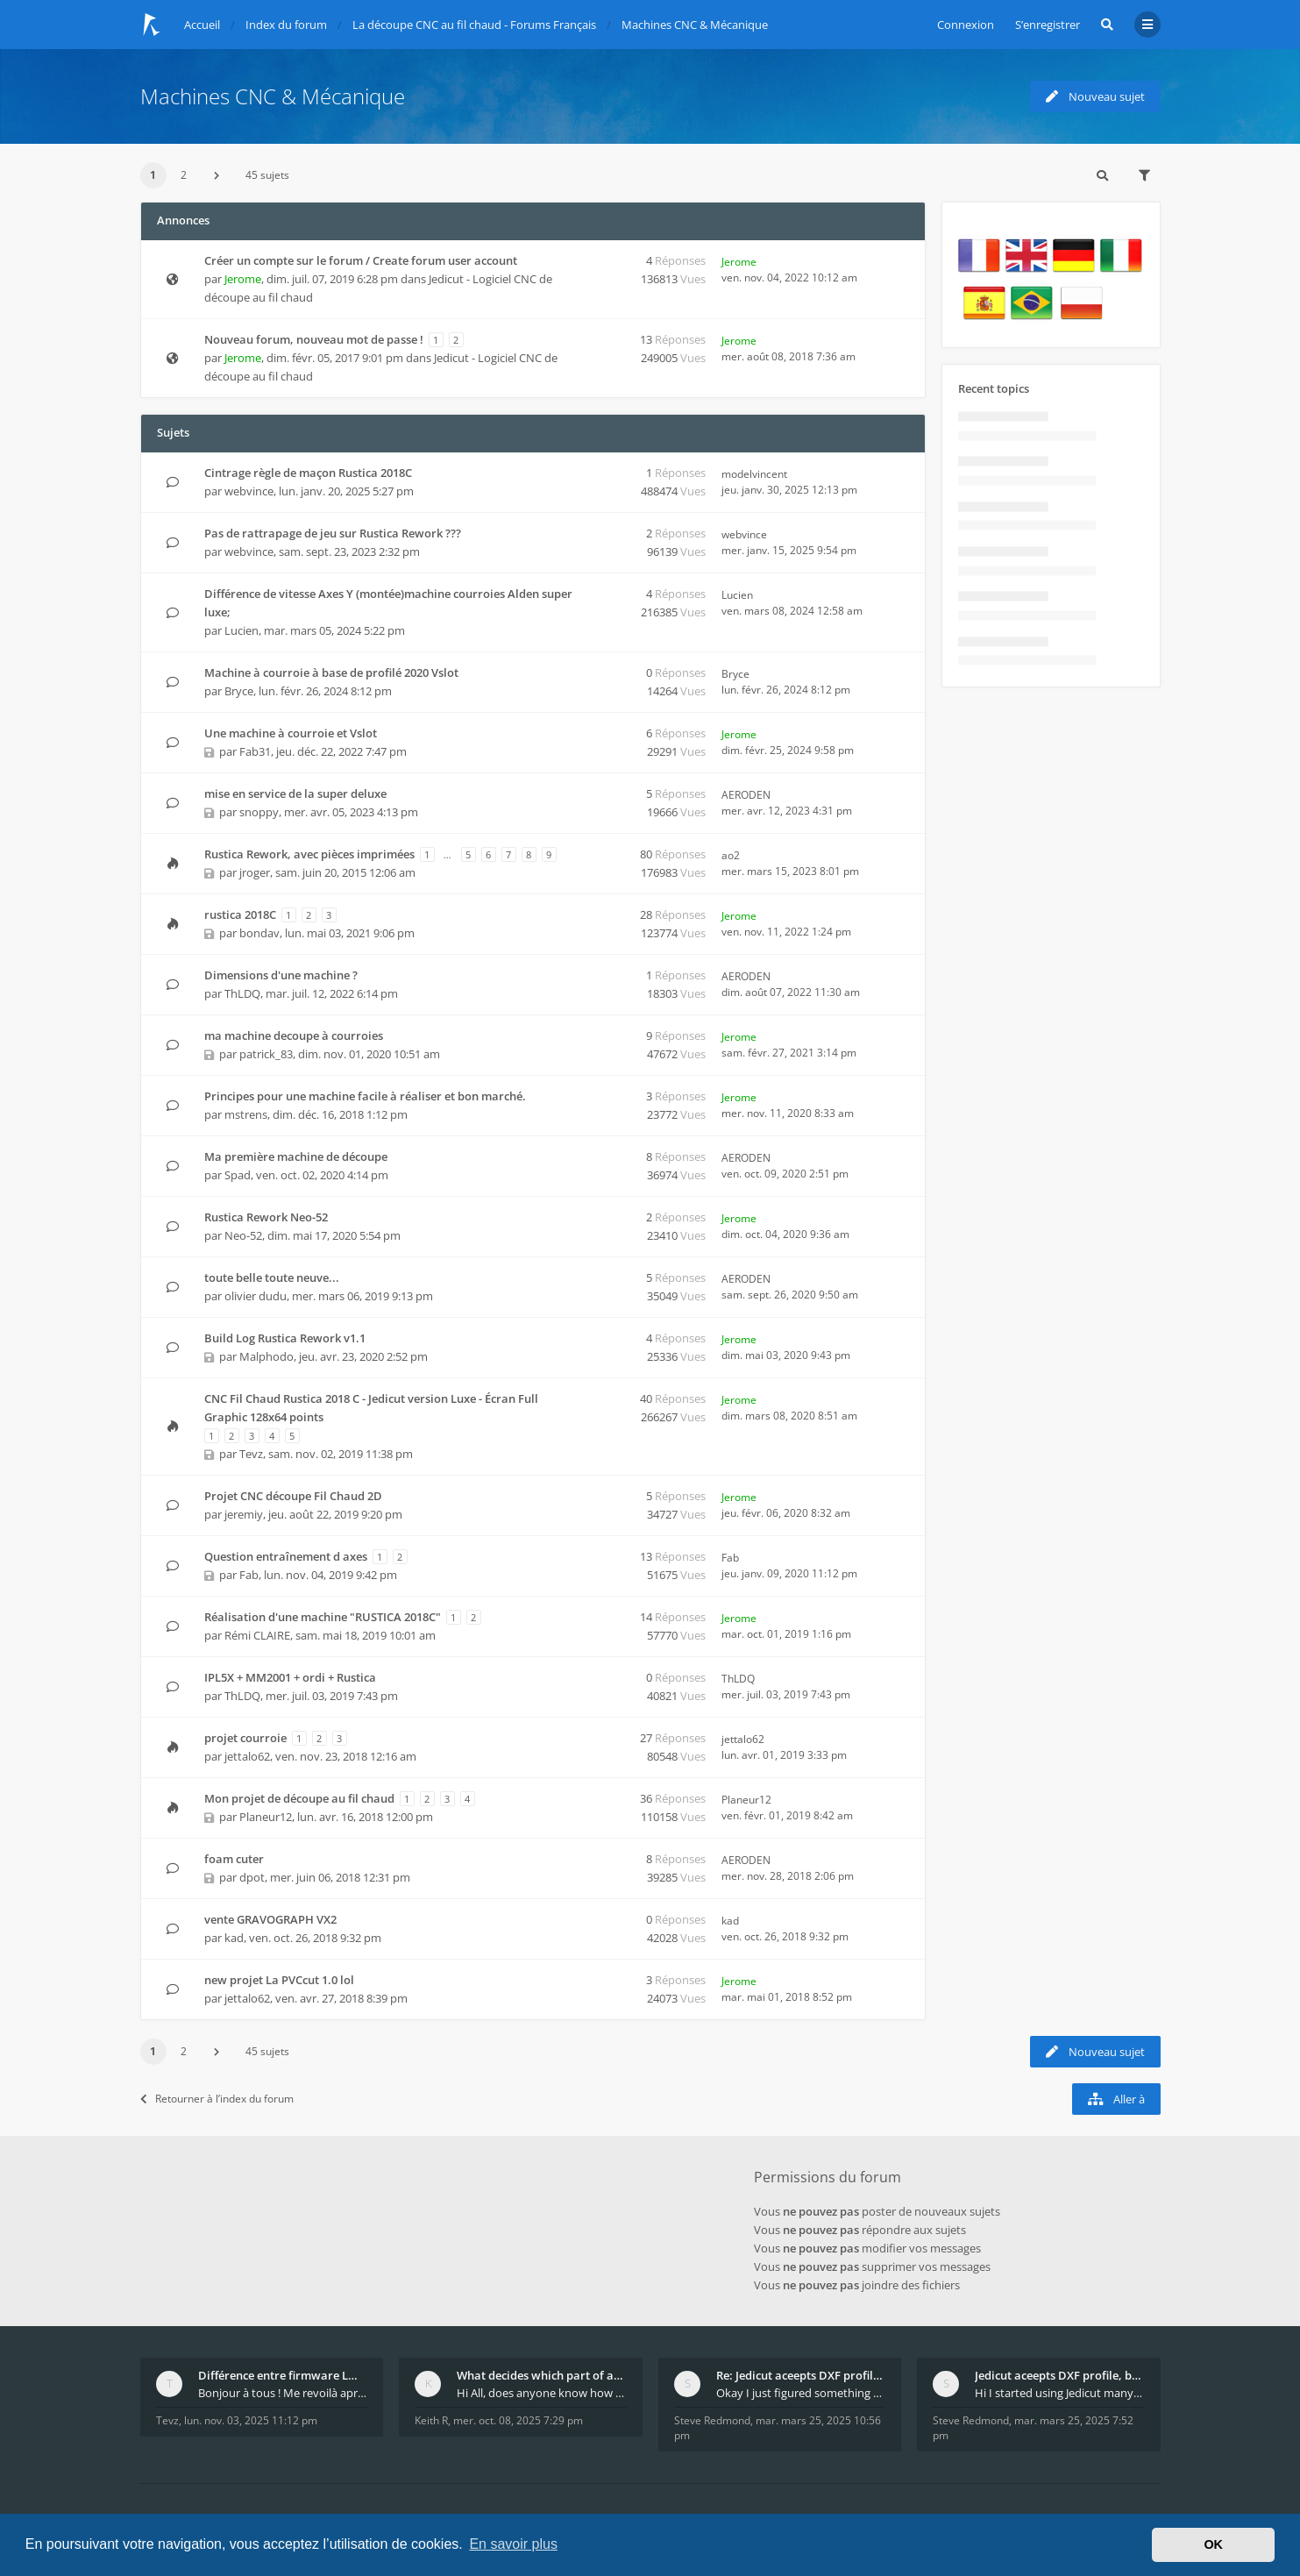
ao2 (730, 855)
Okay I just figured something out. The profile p (801, 2393)
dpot (252, 1877)
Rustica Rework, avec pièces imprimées (309, 854)
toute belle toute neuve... (271, 1277)
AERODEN (746, 794)
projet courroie (245, 1738)
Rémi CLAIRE (257, 1635)
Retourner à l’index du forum (217, 2098)
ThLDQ (242, 993)
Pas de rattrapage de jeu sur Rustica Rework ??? (332, 533)
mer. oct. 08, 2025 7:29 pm (518, 2420)
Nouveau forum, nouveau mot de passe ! (313, 339)
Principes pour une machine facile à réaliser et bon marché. (365, 1096)
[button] (216, 175)
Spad (237, 1175)
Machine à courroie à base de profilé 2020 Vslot (331, 672)
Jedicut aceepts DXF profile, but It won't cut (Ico (1060, 2375)
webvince (248, 491)
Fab (249, 1575)
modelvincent (754, 473)
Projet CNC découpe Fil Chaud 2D (293, 1496)
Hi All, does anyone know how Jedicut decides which (542, 2393)
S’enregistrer (1047, 24)
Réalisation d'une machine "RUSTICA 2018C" (322, 1617)
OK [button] (1213, 2544)
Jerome (242, 279)
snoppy (259, 812)
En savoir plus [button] (513, 2544)
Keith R (431, 2420)
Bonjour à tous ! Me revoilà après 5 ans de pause (283, 2393)
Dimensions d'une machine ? (281, 975)
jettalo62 (247, 1756)
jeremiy (243, 1514)
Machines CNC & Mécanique (272, 96)
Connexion (965, 24)
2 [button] (184, 174)
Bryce (238, 691)
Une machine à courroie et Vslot (290, 733)
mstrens (245, 1114)
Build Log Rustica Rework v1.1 (285, 1338)
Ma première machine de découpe (295, 1156)
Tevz (251, 1454)
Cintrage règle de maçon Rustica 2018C (308, 472)
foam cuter (234, 1859)
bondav (259, 933)
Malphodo (266, 1356)
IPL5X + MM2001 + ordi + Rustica (290, 1677)
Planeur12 (265, 1817)
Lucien (241, 630)
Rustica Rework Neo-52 (266, 1217)
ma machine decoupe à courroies (293, 1035)
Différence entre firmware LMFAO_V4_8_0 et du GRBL (283, 2375)
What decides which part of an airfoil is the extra (542, 2375)
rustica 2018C (240, 914)
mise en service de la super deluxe (295, 793)
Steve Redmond (712, 2420)
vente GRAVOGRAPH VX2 (270, 1919)
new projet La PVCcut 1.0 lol (279, 1980)
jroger (254, 872)
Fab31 (255, 751)
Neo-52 (243, 1235)
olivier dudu (255, 1296)
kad (234, 1938)
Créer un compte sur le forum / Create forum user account (360, 260)
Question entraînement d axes (285, 1556)
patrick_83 (266, 1054)
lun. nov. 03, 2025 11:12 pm (250, 2420)
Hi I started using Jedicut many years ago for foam (1060, 2393)
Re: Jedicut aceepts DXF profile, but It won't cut (801, 2375)
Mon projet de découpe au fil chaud (299, 1798)
